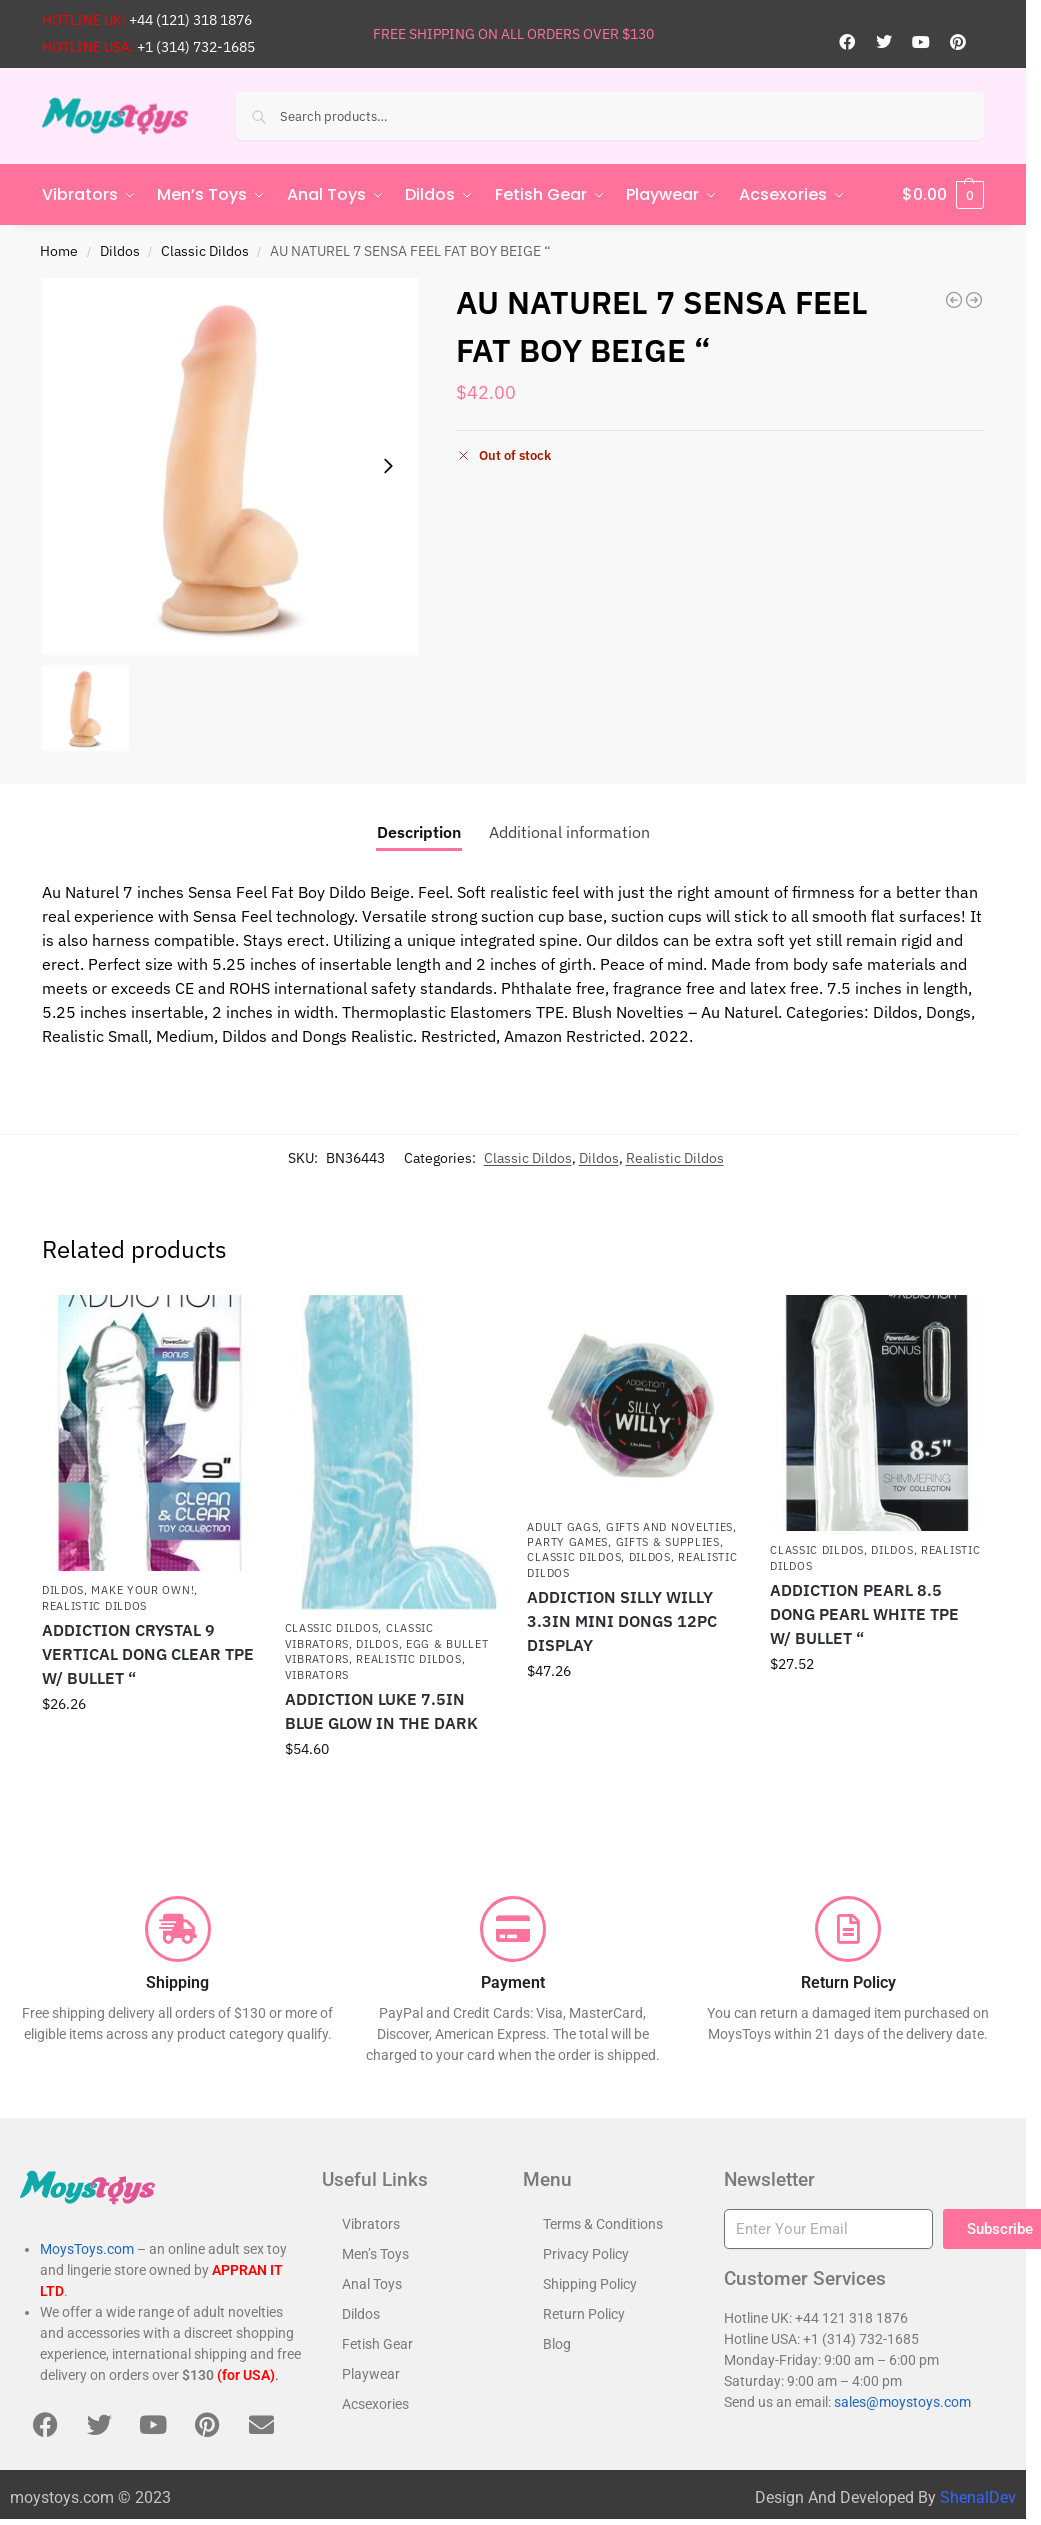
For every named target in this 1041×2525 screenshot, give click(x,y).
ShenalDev (978, 2497)
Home (59, 251)
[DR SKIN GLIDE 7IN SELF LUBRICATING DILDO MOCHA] (954, 300)
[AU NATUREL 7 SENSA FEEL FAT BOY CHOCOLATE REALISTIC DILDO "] (974, 300)
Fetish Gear (377, 2344)
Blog (557, 2344)
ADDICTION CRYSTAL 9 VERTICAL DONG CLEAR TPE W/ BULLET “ (148, 1654)
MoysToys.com (87, 2249)
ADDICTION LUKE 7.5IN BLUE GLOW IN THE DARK (381, 1711)
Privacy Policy (586, 2254)
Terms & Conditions (603, 2224)
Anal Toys (372, 2284)
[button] (943, 195)
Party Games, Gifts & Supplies (623, 1542)
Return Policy (584, 2314)
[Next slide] (388, 466)
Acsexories (375, 2404)
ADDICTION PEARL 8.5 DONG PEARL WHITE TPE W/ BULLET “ (864, 1614)
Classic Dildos (205, 251)
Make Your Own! (142, 1590)
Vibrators (317, 1674)
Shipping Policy (590, 2284)
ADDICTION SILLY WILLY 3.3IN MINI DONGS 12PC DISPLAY (622, 1621)
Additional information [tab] (569, 832)
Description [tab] (419, 832)
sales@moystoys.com (902, 2402)
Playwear (371, 2374)
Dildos (120, 251)
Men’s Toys (375, 2254)
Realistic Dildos (675, 1158)
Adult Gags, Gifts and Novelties (630, 1527)
